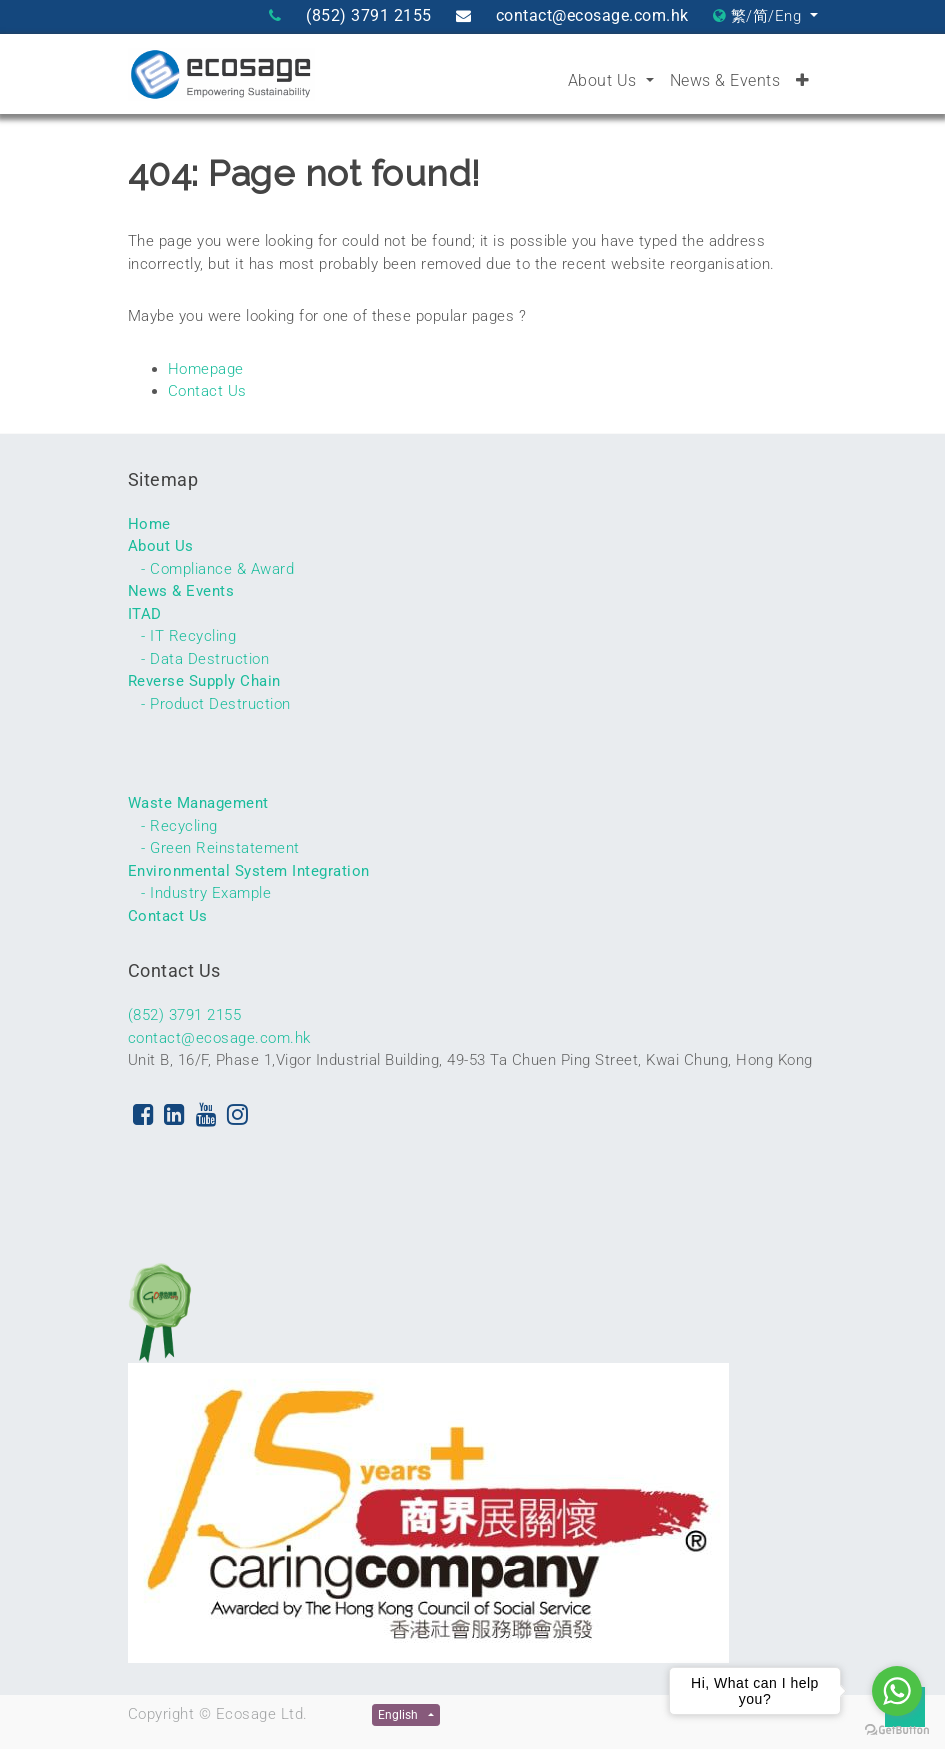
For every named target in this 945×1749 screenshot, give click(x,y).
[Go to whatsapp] (897, 1691)
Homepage (206, 369)
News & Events (181, 591)
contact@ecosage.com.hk (219, 1038)
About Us (161, 546)
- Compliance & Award (217, 569)
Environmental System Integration (249, 871)
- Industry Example (206, 893)
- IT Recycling (188, 636)
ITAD (145, 614)
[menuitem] (725, 74)
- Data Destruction (205, 659)
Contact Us (207, 391)
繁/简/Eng (766, 16)
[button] (803, 74)
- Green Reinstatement (220, 848)
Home (149, 524)
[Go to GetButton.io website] (897, 1729)
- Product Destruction (214, 704)
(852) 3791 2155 (185, 1015)
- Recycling (179, 826)
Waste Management (198, 803)
